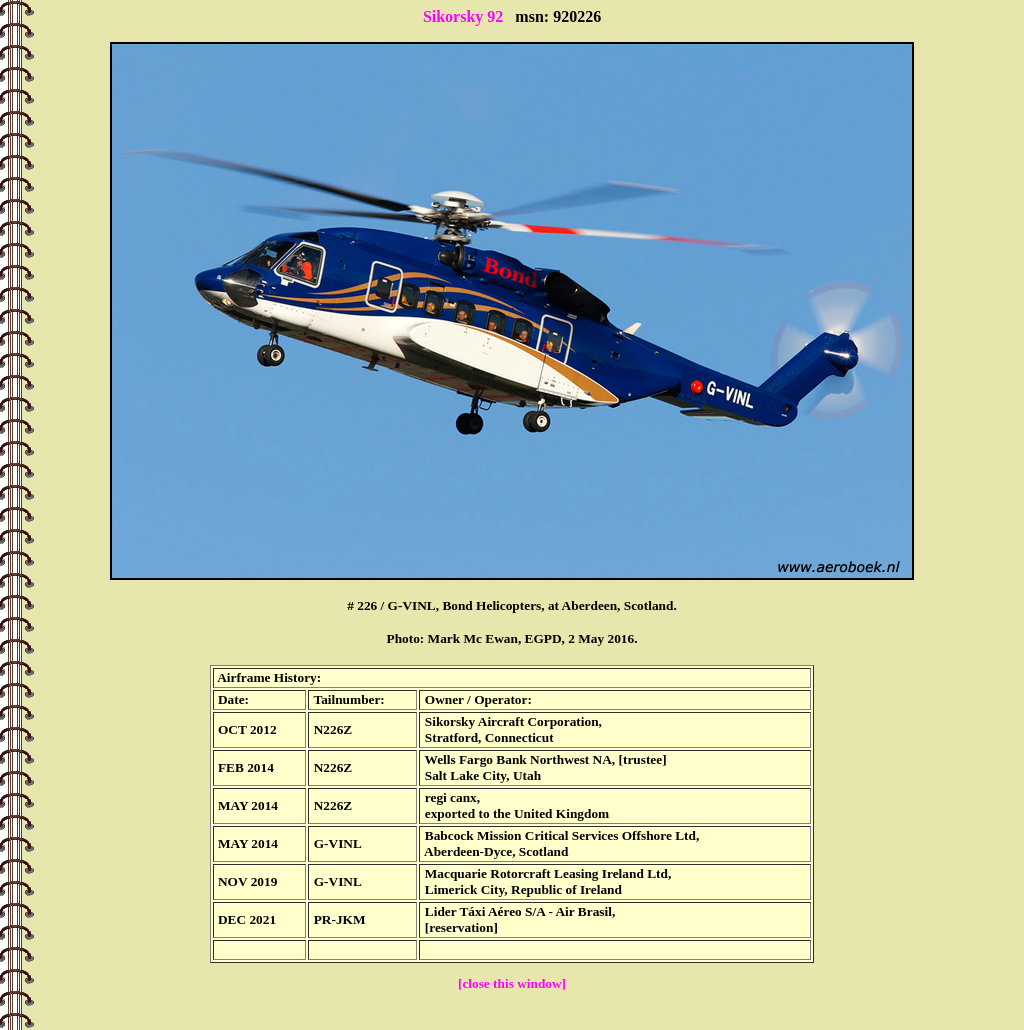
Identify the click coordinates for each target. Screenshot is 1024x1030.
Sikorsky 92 (463, 16)
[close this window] (512, 983)
